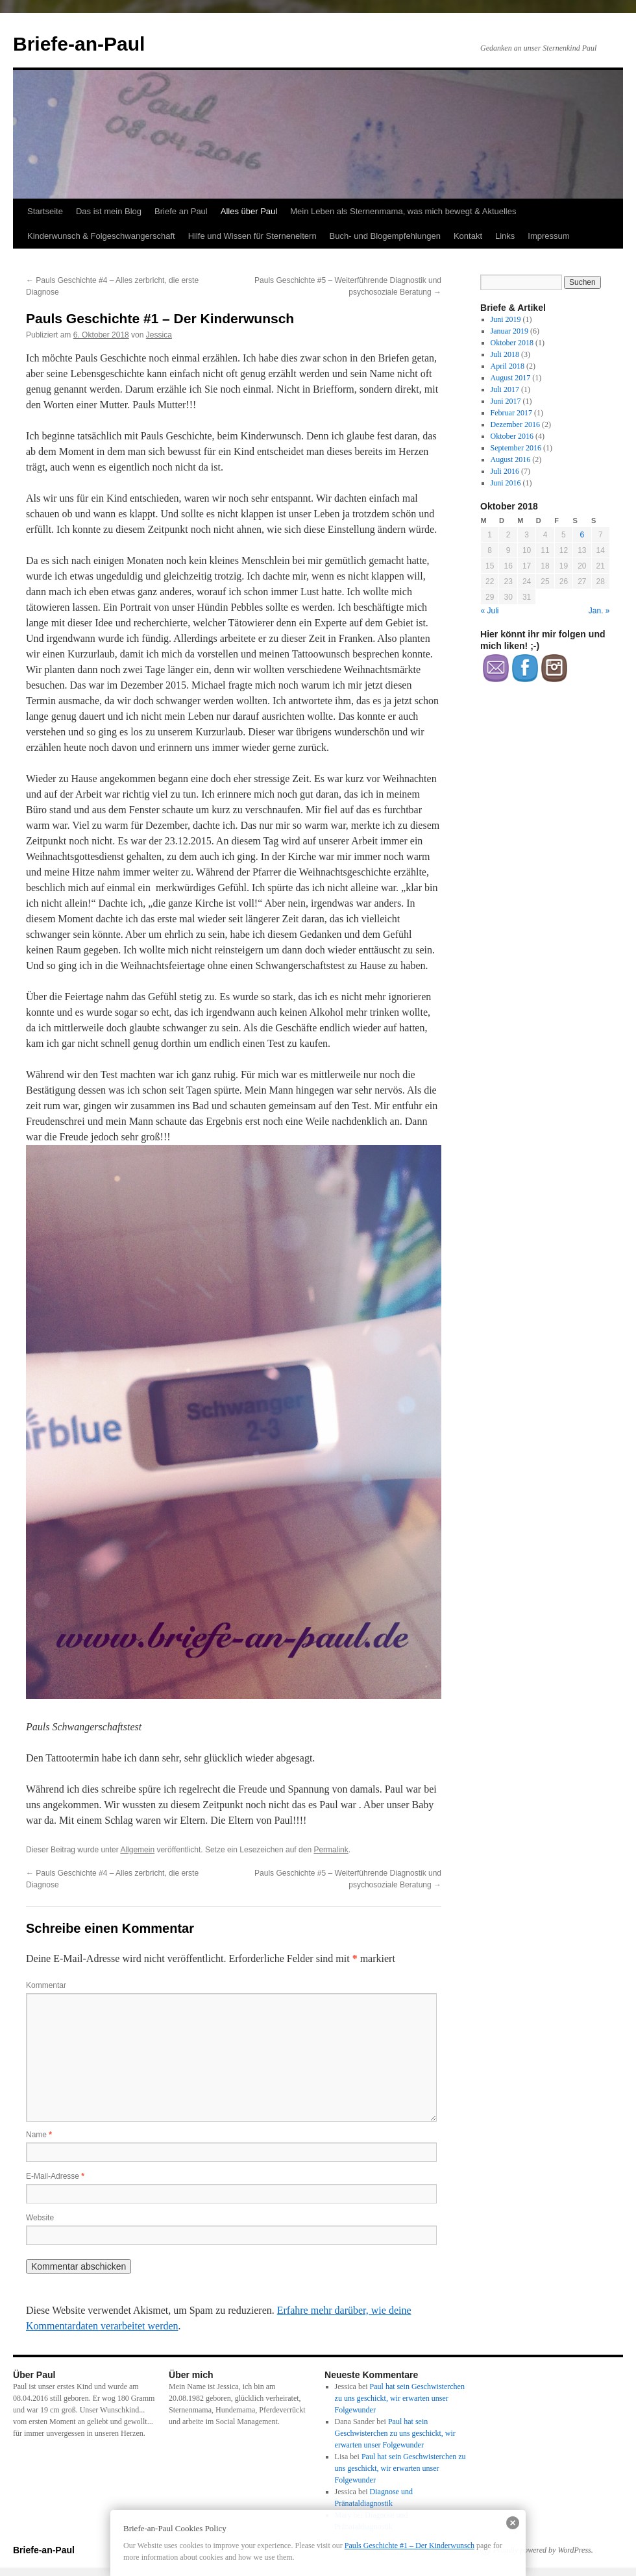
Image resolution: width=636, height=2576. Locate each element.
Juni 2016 (506, 482)
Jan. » (599, 610)
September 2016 (516, 447)
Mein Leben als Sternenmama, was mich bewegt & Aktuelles (403, 211)
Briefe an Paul (181, 211)
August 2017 (511, 377)
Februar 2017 (511, 412)
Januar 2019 (509, 331)
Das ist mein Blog (108, 211)
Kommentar (46, 1985)
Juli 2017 (505, 389)
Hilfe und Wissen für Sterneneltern (252, 236)
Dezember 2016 (515, 424)
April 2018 (507, 366)
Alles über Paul (249, 211)
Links (505, 236)
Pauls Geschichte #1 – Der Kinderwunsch (409, 2545)
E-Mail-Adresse (55, 2176)
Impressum (548, 236)
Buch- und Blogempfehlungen (385, 236)
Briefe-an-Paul (79, 44)
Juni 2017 (506, 401)
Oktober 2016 (512, 436)
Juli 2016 (505, 471)
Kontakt (468, 236)
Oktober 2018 (512, 342)
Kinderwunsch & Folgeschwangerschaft (101, 236)
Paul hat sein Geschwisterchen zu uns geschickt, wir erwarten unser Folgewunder (400, 2398)
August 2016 (511, 459)
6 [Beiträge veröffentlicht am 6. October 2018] (582, 534)
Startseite (45, 211)
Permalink (330, 1849)
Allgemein (137, 1849)
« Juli (490, 610)
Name (39, 2134)
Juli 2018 (505, 354)
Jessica (159, 334)
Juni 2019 (506, 319)
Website (40, 2217)
